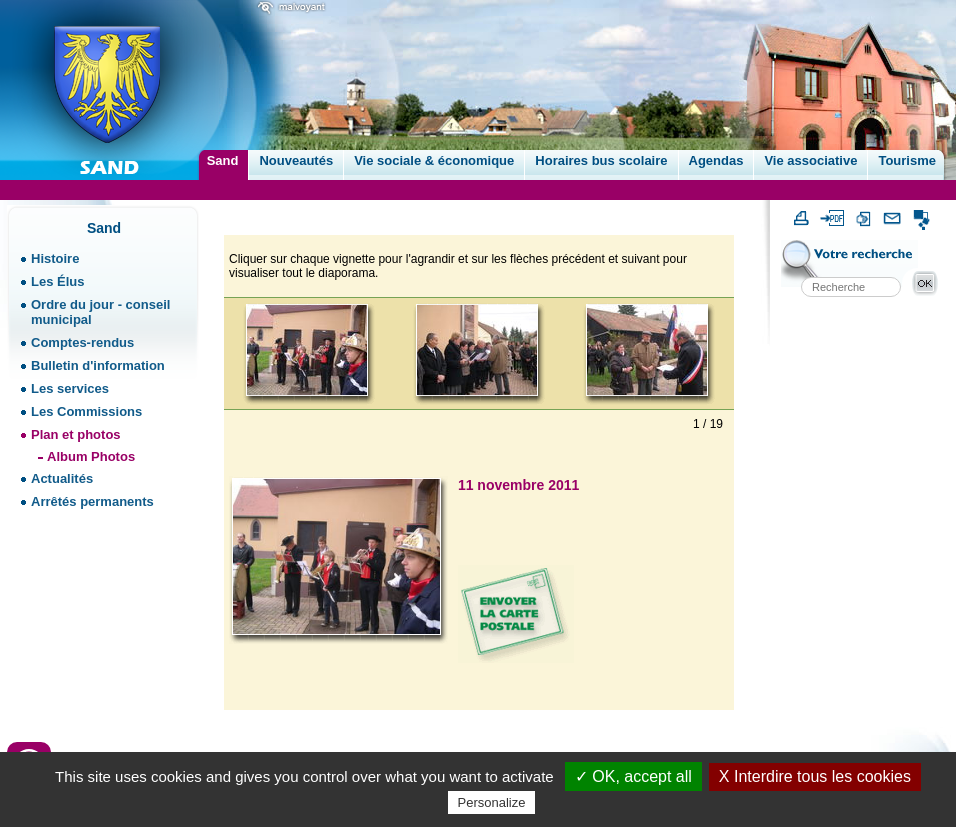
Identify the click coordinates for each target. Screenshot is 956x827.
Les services (70, 388)
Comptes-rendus (82, 342)
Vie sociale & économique (434, 160)
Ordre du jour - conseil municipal (100, 312)
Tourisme (907, 160)
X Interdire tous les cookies (815, 776)
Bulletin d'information (98, 365)
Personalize (492, 802)
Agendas (716, 160)
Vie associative (810, 160)
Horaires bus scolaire (601, 160)
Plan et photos (76, 434)
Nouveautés (296, 160)
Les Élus (57, 281)
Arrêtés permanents (92, 501)
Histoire (55, 258)
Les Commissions (86, 411)
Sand (223, 160)
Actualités (62, 478)
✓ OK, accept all (633, 776)
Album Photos (91, 456)
